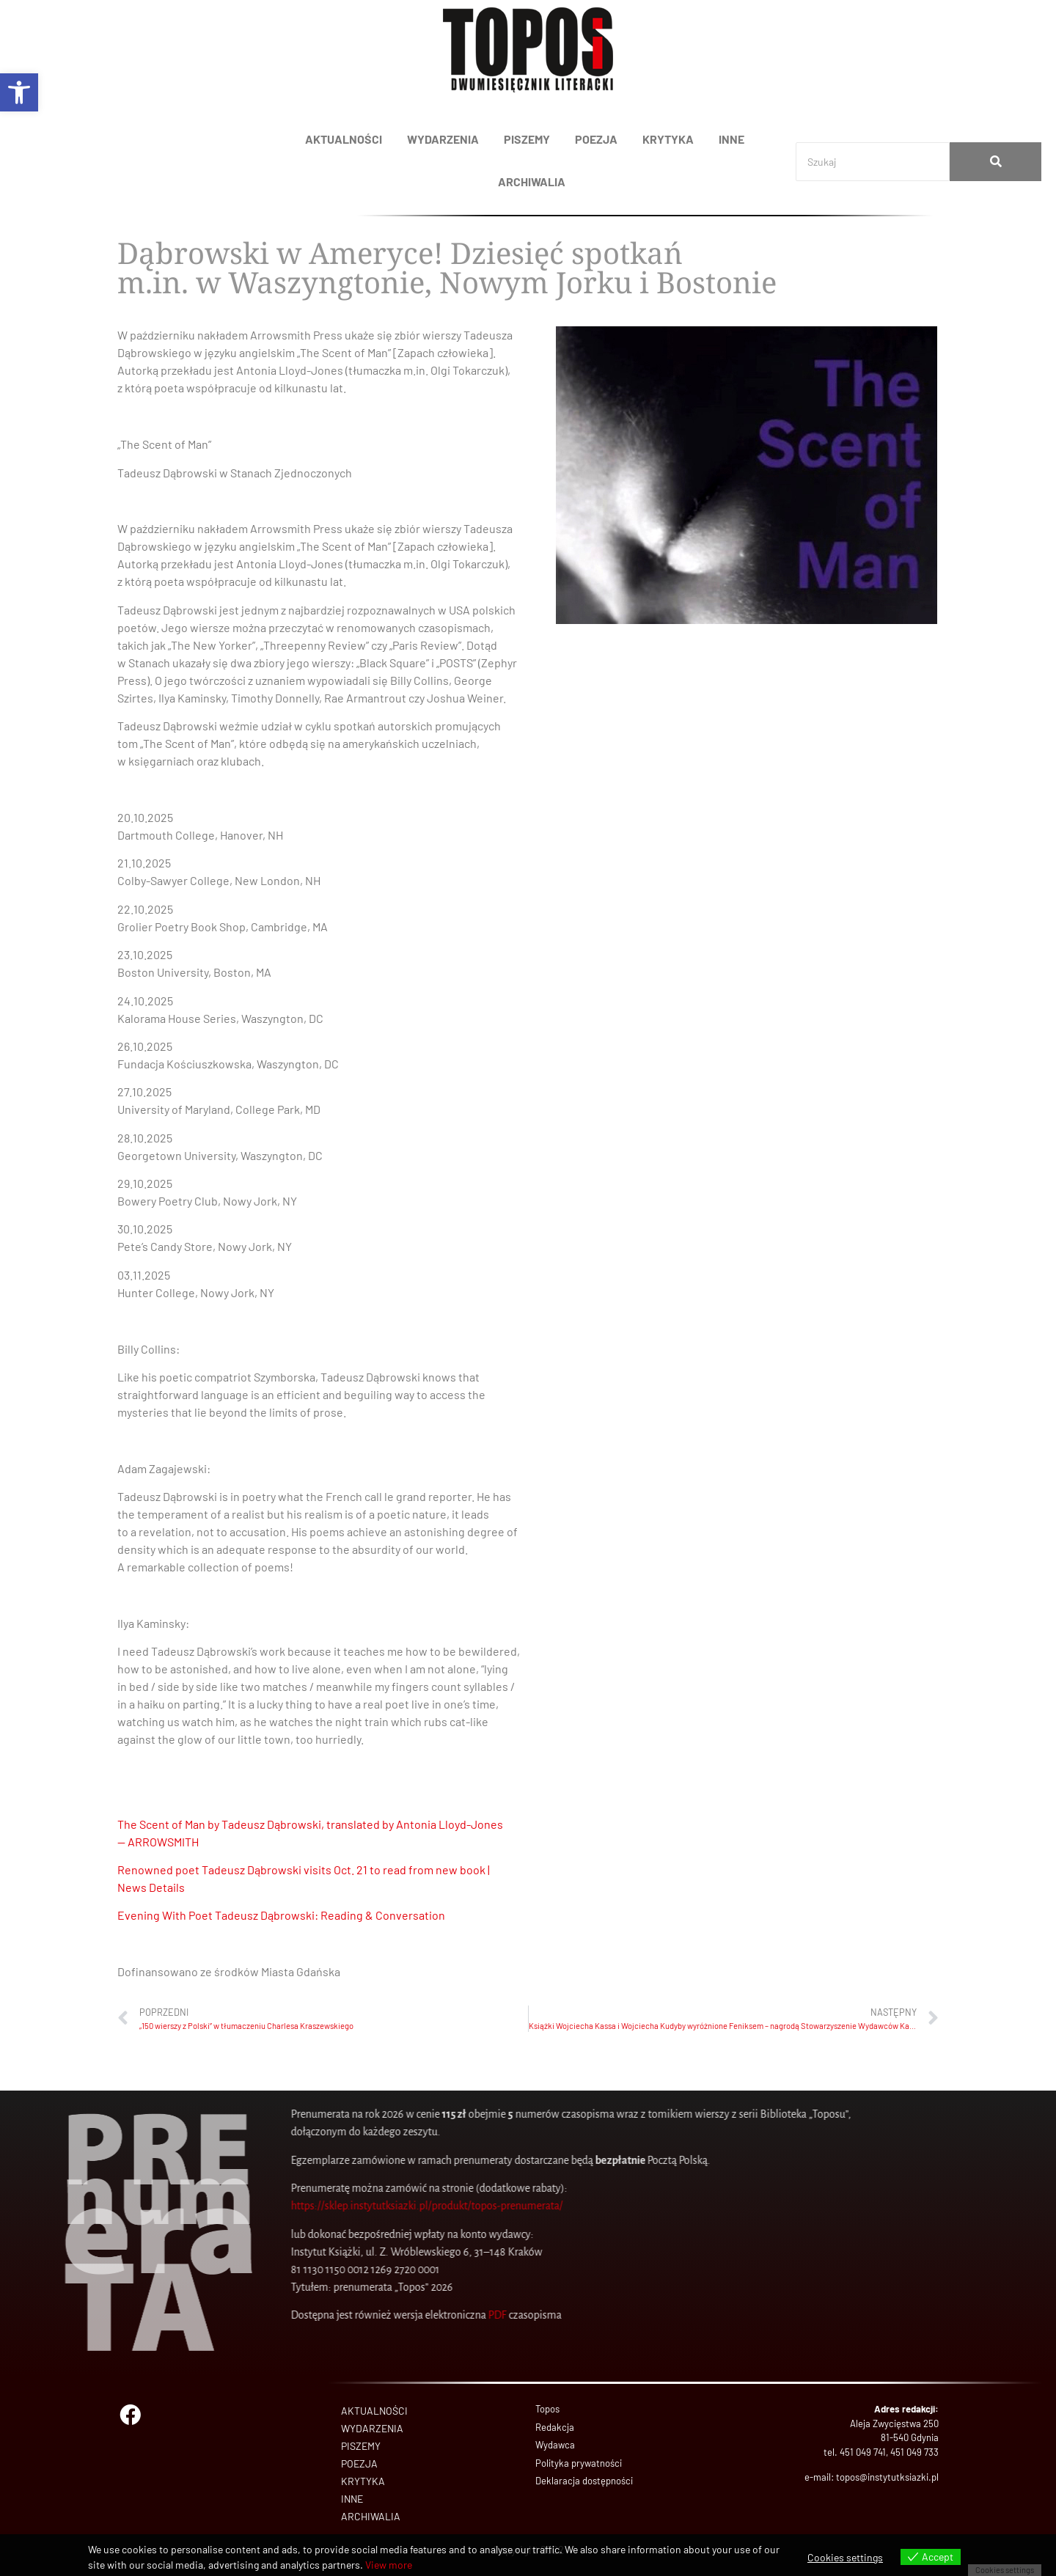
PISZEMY (527, 139)
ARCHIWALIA (531, 181)
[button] (19, 92)
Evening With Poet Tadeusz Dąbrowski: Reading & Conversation (281, 1915)
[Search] (873, 161)
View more (388, 2564)
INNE (731, 139)
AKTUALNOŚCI (343, 139)
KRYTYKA (668, 139)
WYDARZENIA (443, 139)
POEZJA (596, 139)
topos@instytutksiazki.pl (887, 2477)
